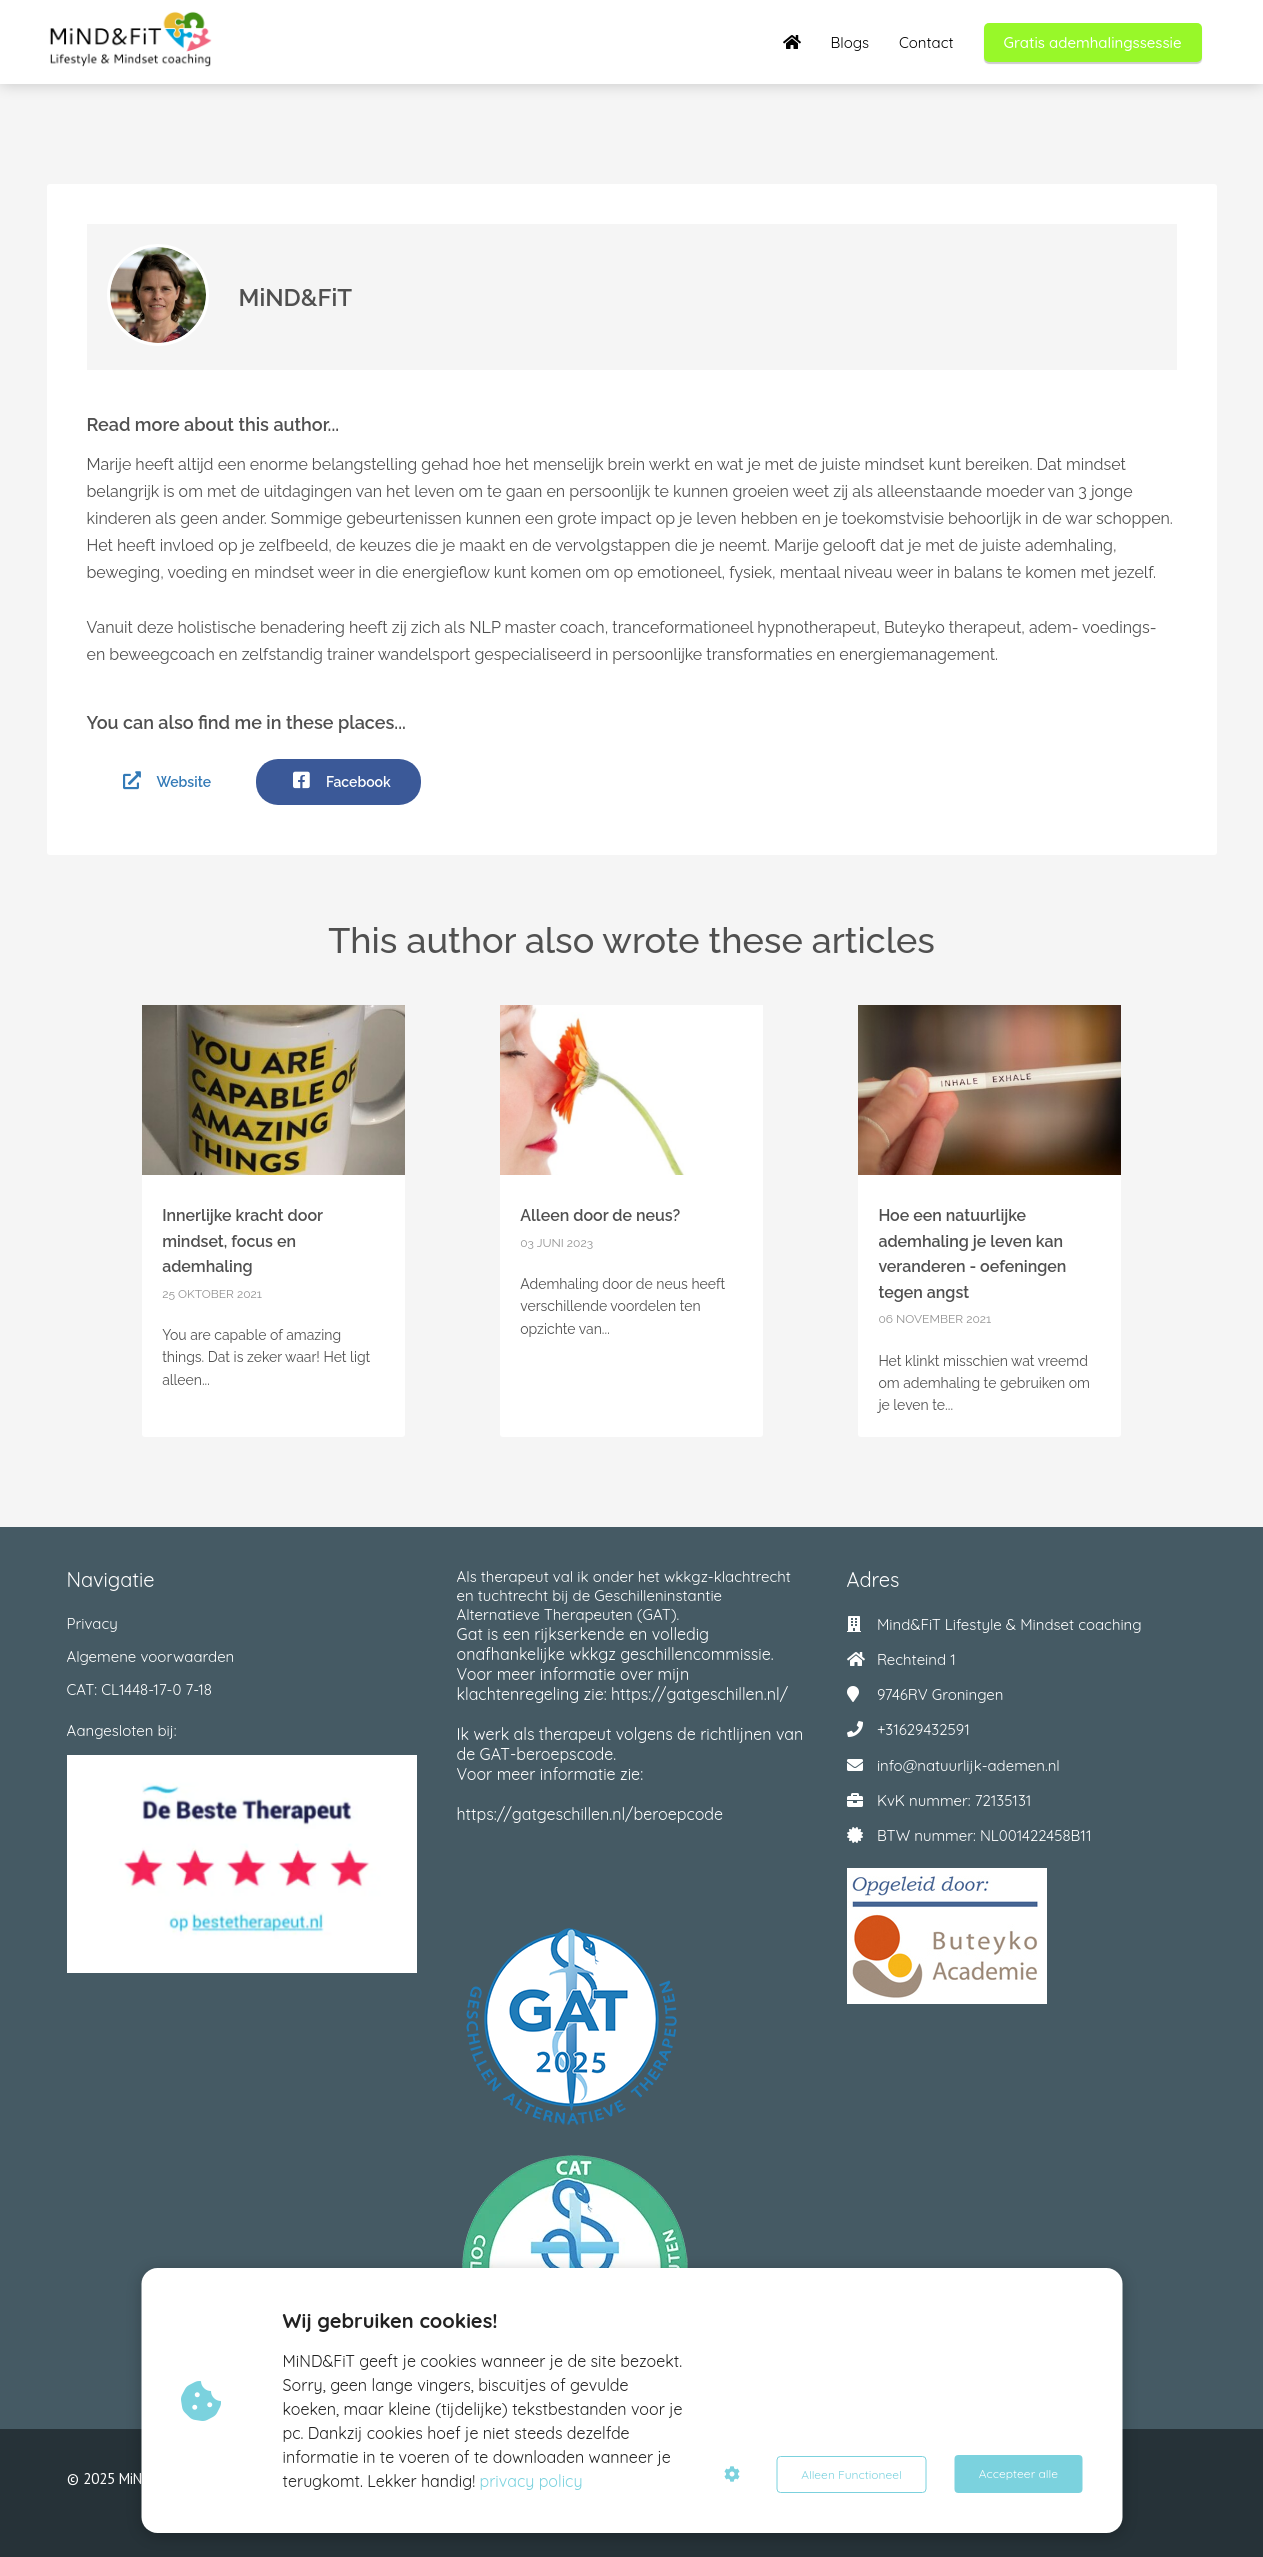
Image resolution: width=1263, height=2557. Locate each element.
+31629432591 (923, 1729)
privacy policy (531, 2481)
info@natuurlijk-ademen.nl (968, 1765)
